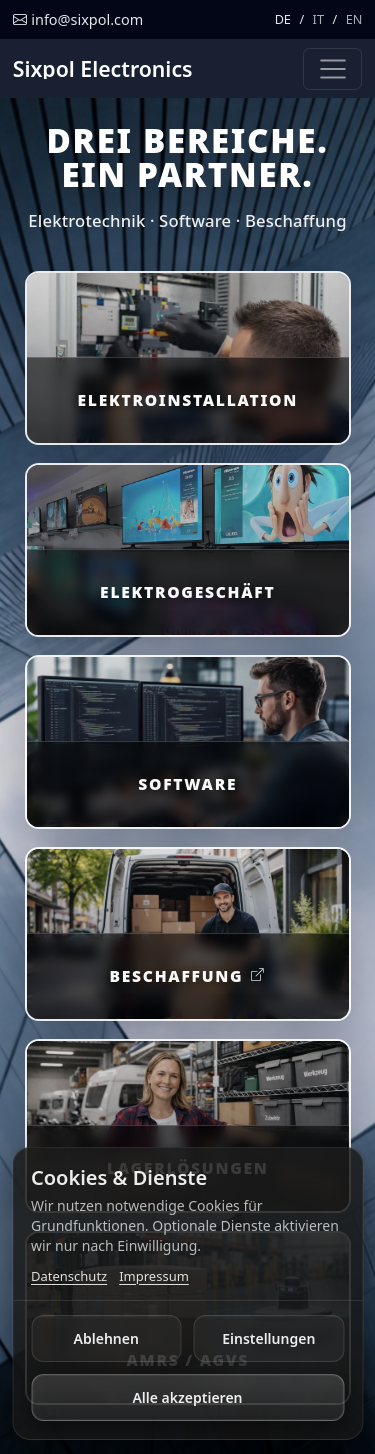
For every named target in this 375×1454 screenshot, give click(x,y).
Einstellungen (268, 1338)
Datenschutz (69, 1276)
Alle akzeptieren (187, 1397)
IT (318, 19)
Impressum (154, 1276)
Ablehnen (106, 1338)
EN (354, 19)
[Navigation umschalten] (332, 69)
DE (283, 19)
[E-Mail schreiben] (78, 20)
